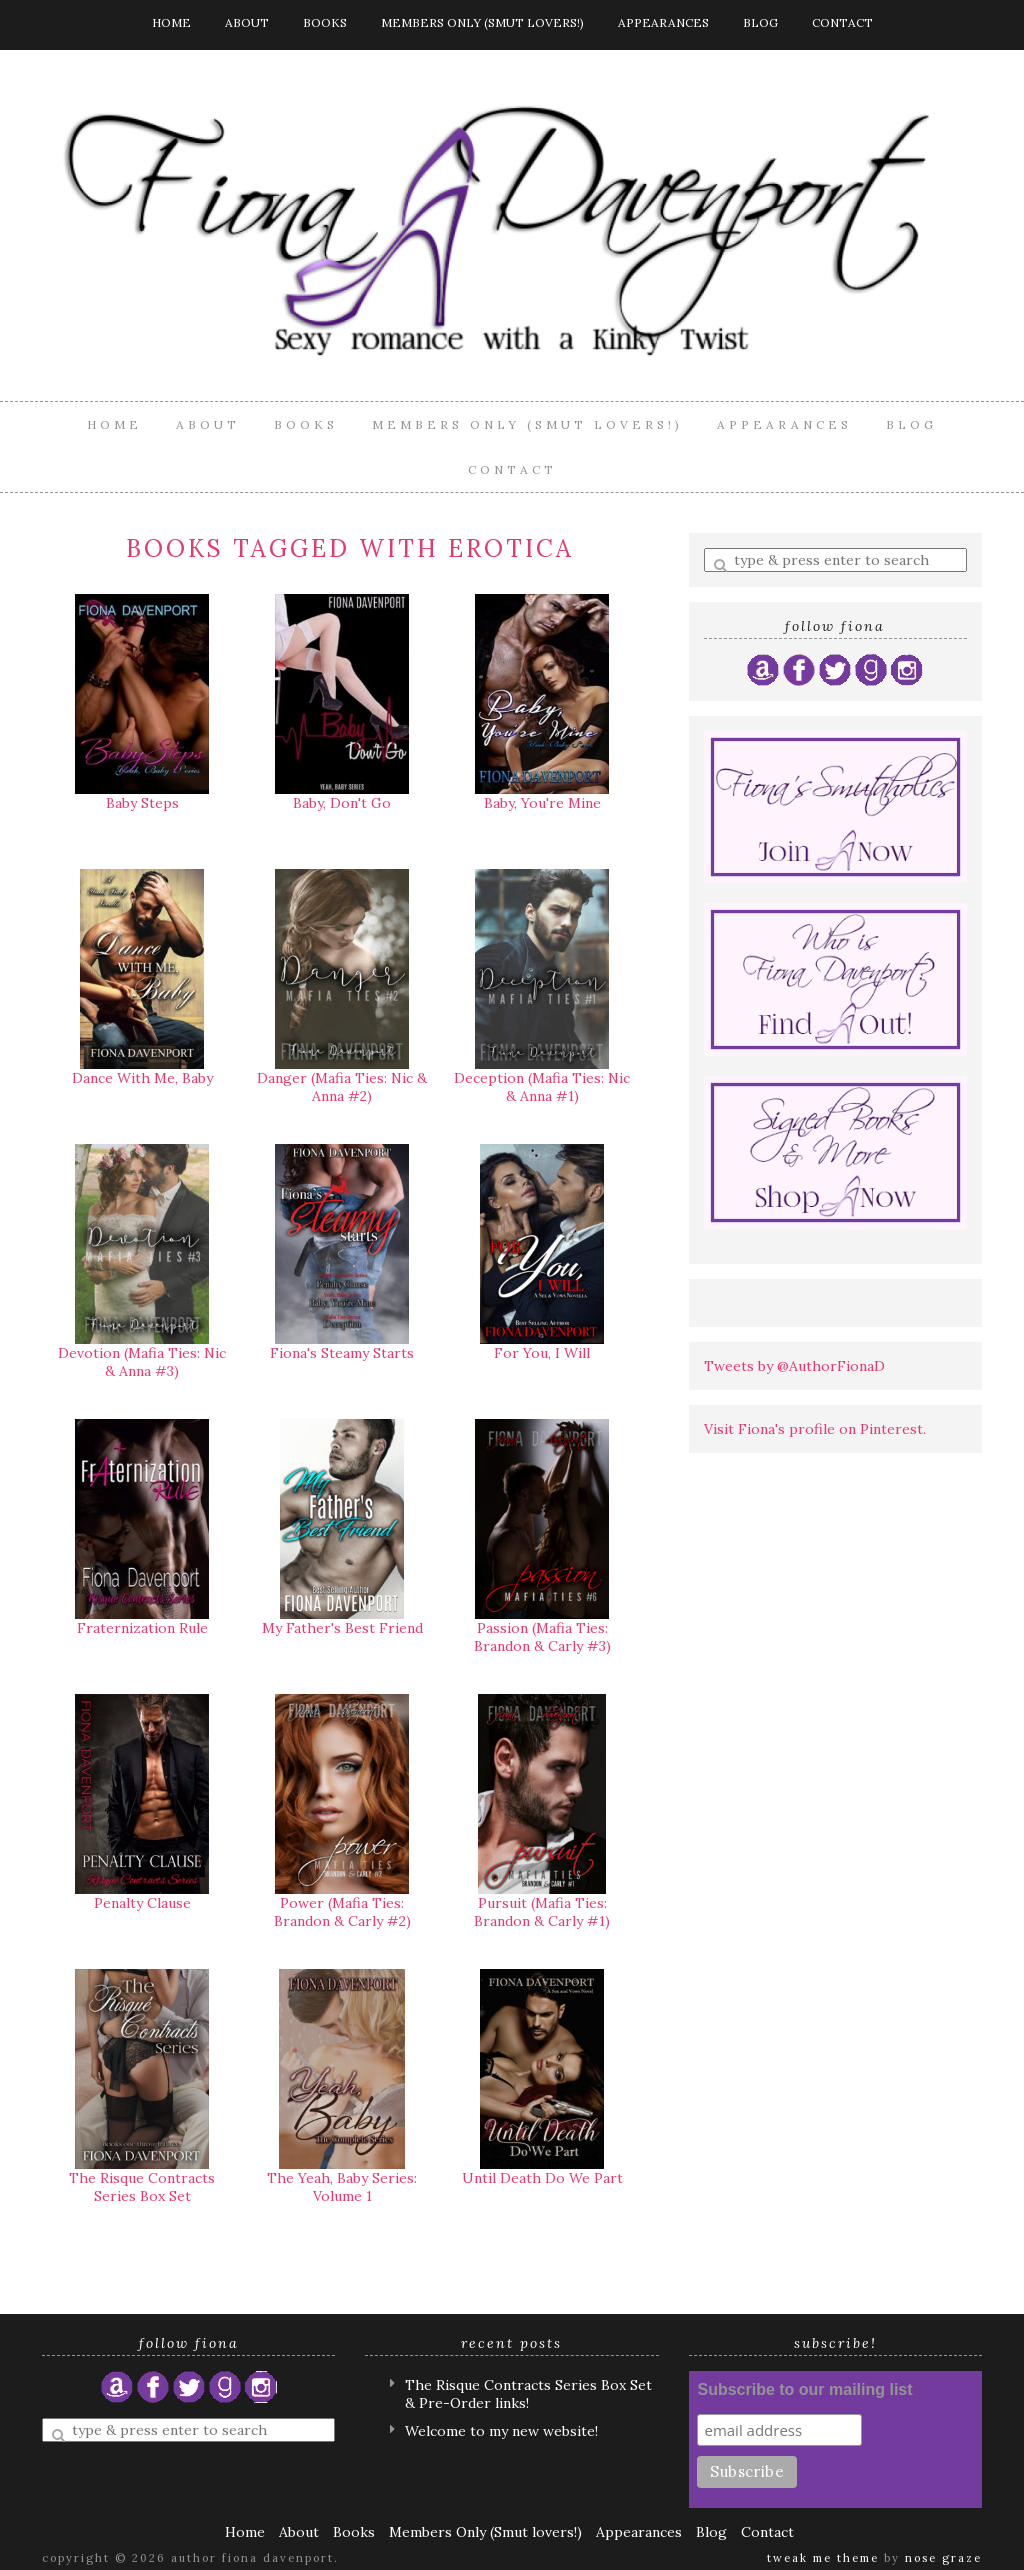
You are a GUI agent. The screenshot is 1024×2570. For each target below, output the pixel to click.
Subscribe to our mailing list (804, 2389)
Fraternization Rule (142, 1628)
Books (325, 22)
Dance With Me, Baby (142, 1078)
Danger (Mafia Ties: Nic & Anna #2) (342, 1087)
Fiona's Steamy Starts (342, 1353)
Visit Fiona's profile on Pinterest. (815, 1429)
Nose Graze (943, 2558)
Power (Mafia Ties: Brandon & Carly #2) (342, 1912)
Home (171, 22)
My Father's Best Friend (342, 1628)
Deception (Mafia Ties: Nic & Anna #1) (542, 1087)
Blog (760, 22)
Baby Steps (142, 803)
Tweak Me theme (823, 2558)
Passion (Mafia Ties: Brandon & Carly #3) (542, 1637)
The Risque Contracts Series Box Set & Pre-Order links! (528, 2394)
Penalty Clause (142, 1903)
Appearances (663, 22)
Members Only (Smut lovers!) (482, 22)
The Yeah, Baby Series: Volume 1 (342, 2187)
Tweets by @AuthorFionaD (794, 1366)
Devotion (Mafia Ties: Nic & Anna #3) (142, 1362)
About (247, 22)
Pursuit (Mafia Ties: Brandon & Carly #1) (542, 1912)
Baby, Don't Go (342, 803)
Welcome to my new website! (501, 2431)
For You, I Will (542, 1353)
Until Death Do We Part (542, 2178)
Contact (842, 22)
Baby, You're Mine (542, 803)
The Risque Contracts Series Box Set (142, 2187)
